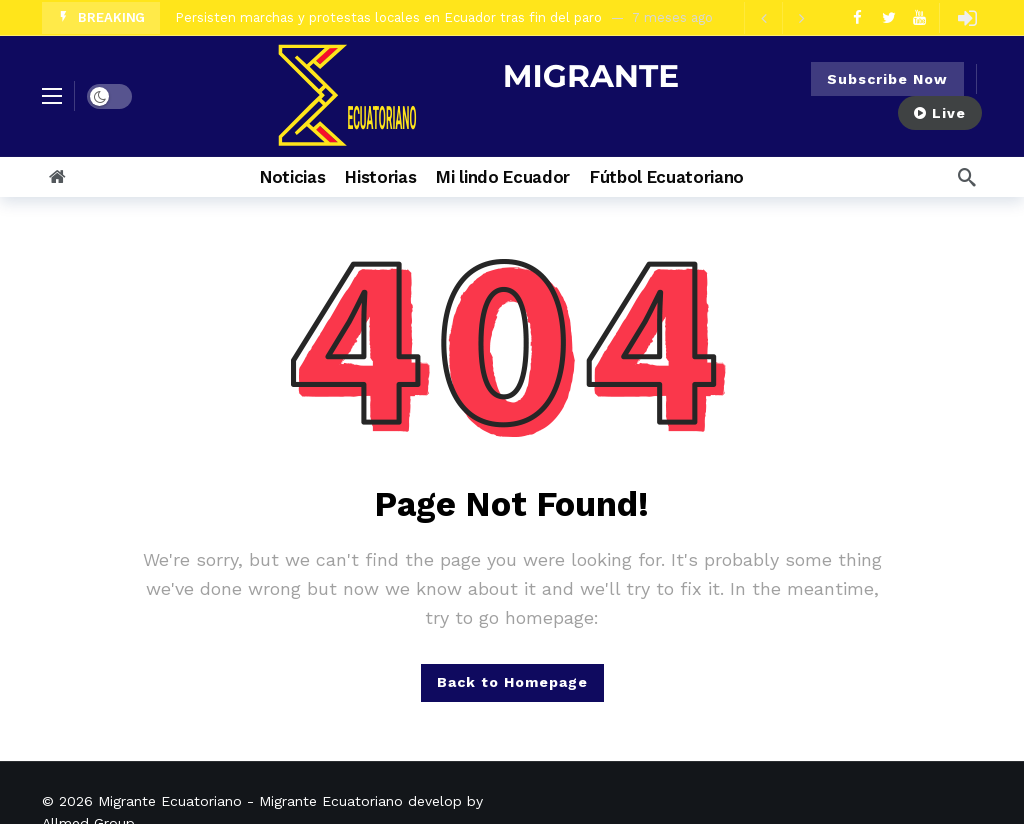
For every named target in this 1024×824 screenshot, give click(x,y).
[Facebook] (857, 17)
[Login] (967, 18)
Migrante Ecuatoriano (170, 801)
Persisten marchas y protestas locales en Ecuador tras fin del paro (388, 17)
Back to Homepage (512, 682)
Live (940, 113)
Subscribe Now (887, 79)
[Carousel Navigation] (782, 18)
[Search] (967, 177)
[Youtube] (919, 17)
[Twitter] (888, 17)
